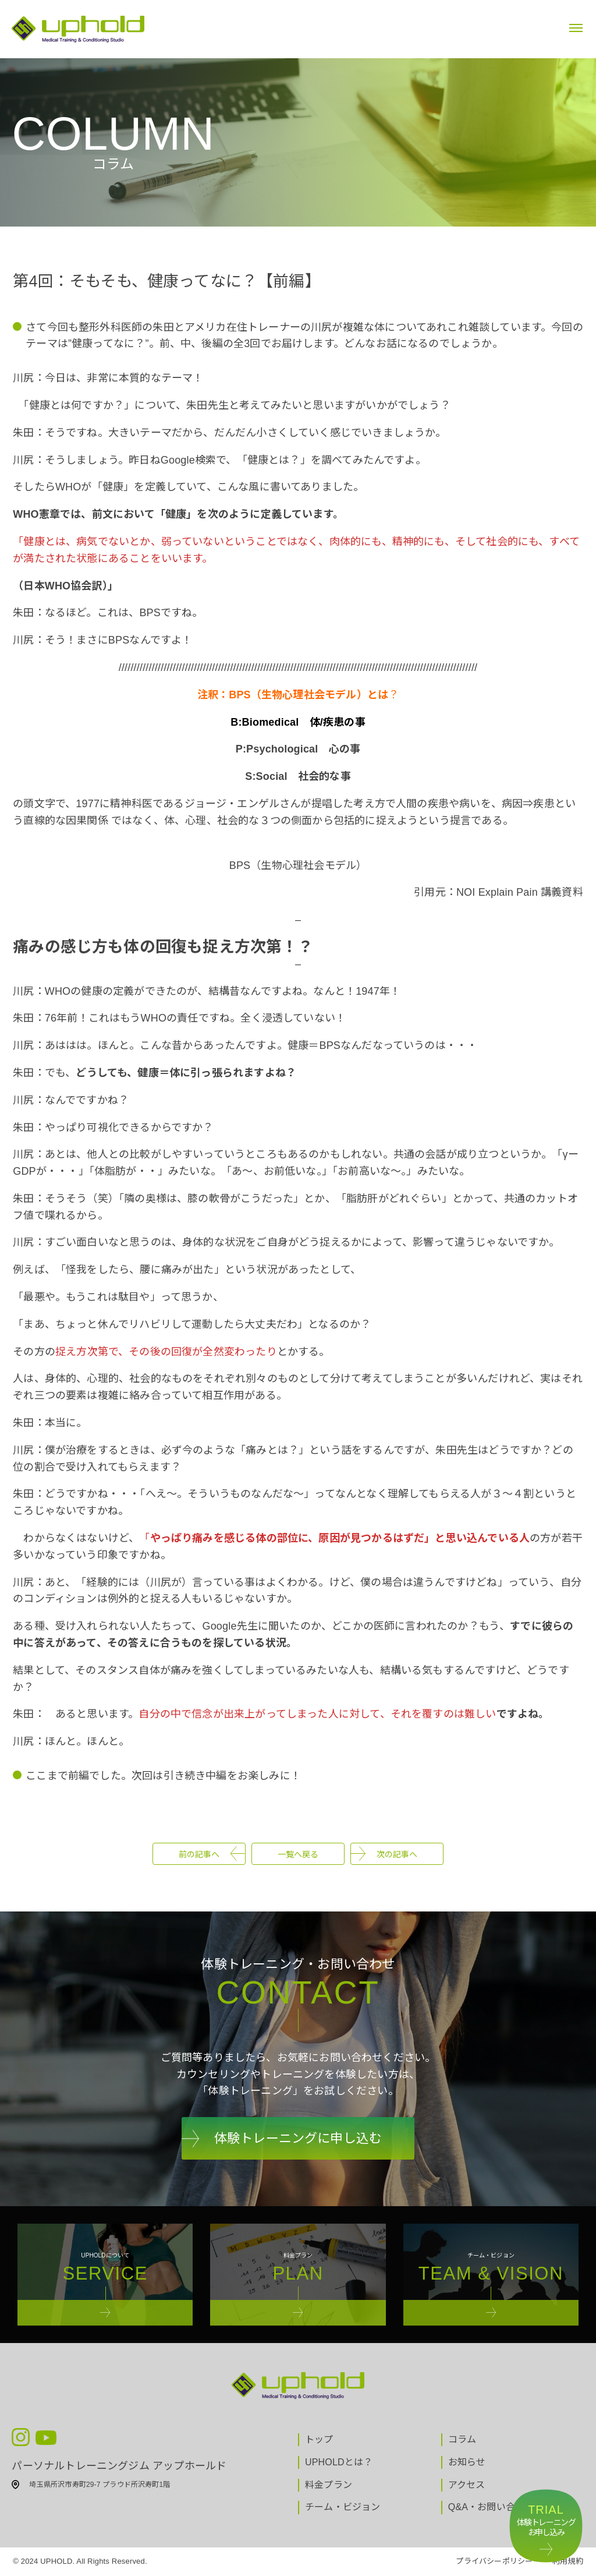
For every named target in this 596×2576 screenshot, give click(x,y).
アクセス (466, 2485)
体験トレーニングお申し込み (546, 2520)
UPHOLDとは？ (338, 2462)
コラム (462, 2439)
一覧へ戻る (298, 1854)
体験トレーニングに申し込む (298, 2138)
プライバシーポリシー (494, 2561)
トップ (319, 2439)
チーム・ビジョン (342, 2507)
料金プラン (328, 2485)
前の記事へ (199, 1854)
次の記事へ (397, 1854)
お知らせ (467, 2462)
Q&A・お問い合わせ (491, 2507)
